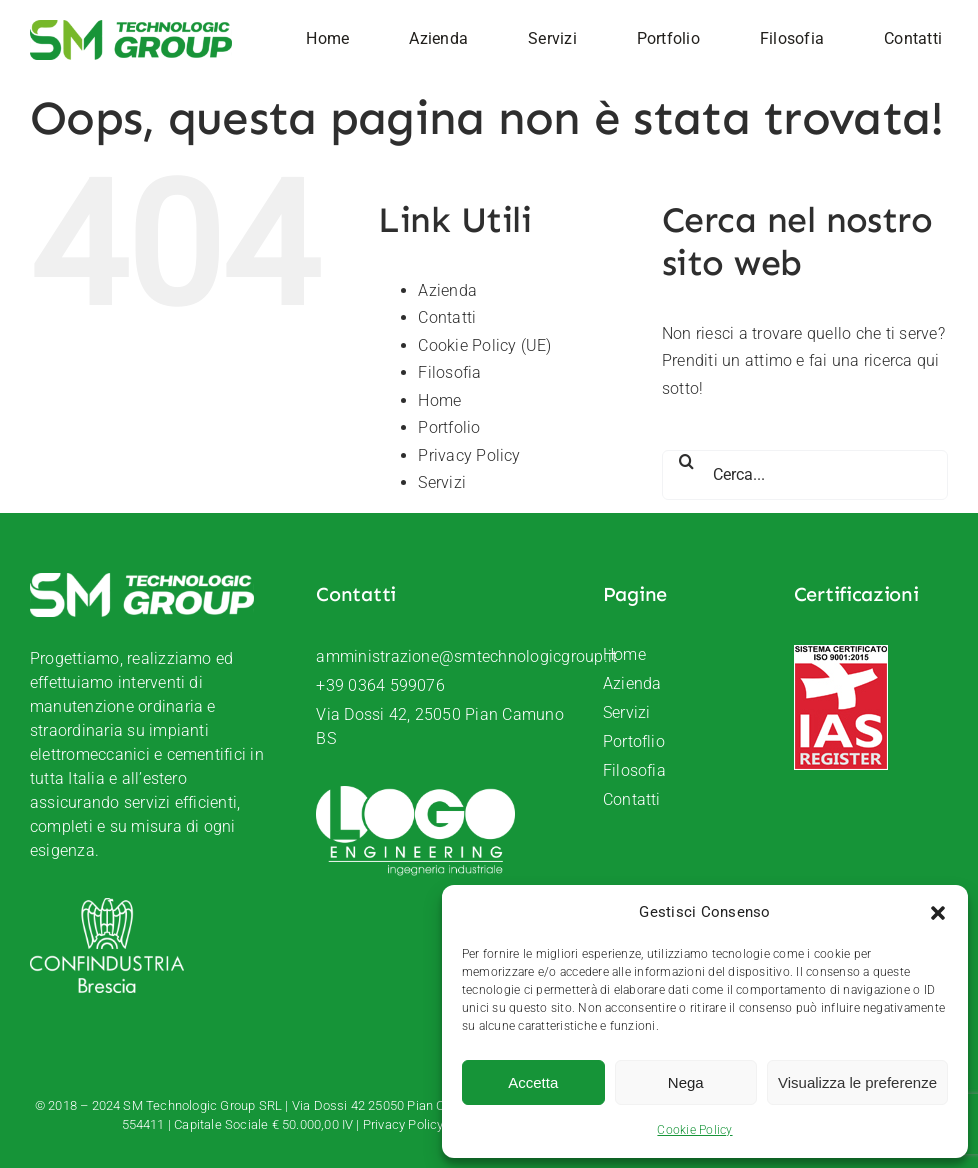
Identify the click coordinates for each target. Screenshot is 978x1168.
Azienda (447, 290)
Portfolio (449, 427)
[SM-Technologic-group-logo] (131, 27)
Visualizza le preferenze (857, 1082)
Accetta (533, 1082)
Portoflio (634, 741)
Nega (686, 1082)
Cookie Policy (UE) (484, 345)
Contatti (447, 317)
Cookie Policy (694, 1130)
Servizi (442, 482)
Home (439, 400)
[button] (938, 913)
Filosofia (449, 372)
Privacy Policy (469, 455)
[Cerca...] (805, 475)
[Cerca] (687, 461)
